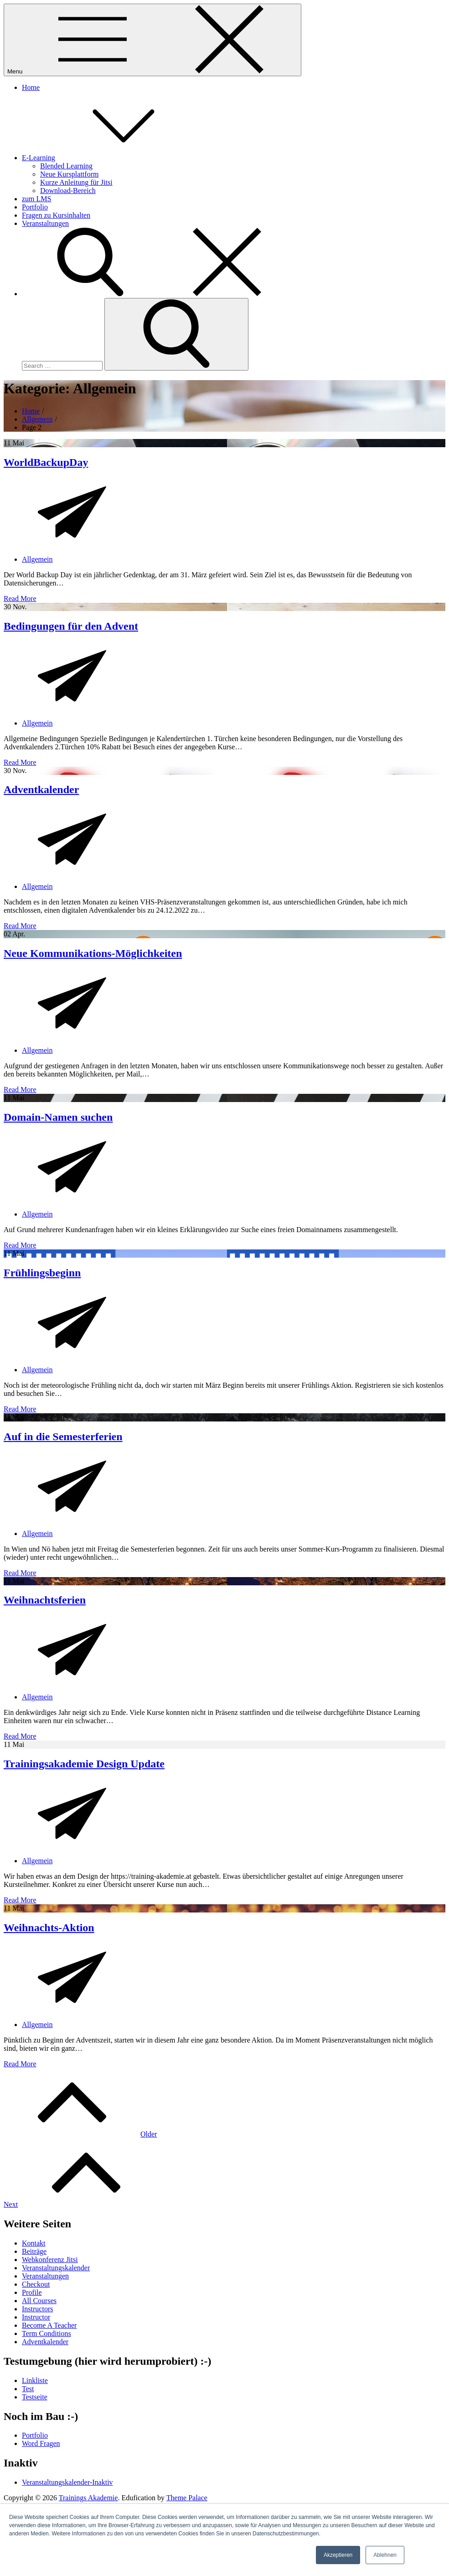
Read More (20, 598)
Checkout (36, 2284)
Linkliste (35, 2380)
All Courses (39, 2300)
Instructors (37, 2309)
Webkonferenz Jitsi (50, 2259)
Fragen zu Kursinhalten (56, 215)
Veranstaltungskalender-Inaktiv (67, 2482)
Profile (32, 2292)
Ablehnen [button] (385, 2555)
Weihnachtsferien (45, 1600)
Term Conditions (46, 2333)
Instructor (36, 2317)
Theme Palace (186, 2498)
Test (28, 2389)
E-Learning (107, 158)
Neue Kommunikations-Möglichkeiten (93, 953)
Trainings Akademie (88, 2498)
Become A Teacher (49, 2325)
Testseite (34, 2397)
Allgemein (37, 559)
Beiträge (34, 2251)
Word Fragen (41, 2443)
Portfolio (35, 207)
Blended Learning (66, 166)
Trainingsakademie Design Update (84, 1764)
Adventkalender (41, 789)
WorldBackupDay (46, 462)
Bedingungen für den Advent (71, 626)
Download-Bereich (68, 190)
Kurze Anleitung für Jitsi (76, 182)
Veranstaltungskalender (56, 2268)
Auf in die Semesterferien (63, 1436)
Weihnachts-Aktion (49, 1927)
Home (31, 87)
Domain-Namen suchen (58, 1117)
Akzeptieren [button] (338, 2555)
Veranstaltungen (45, 223)
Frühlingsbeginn (42, 1273)
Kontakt (34, 2243)
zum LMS (36, 199)
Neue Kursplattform (69, 174)
